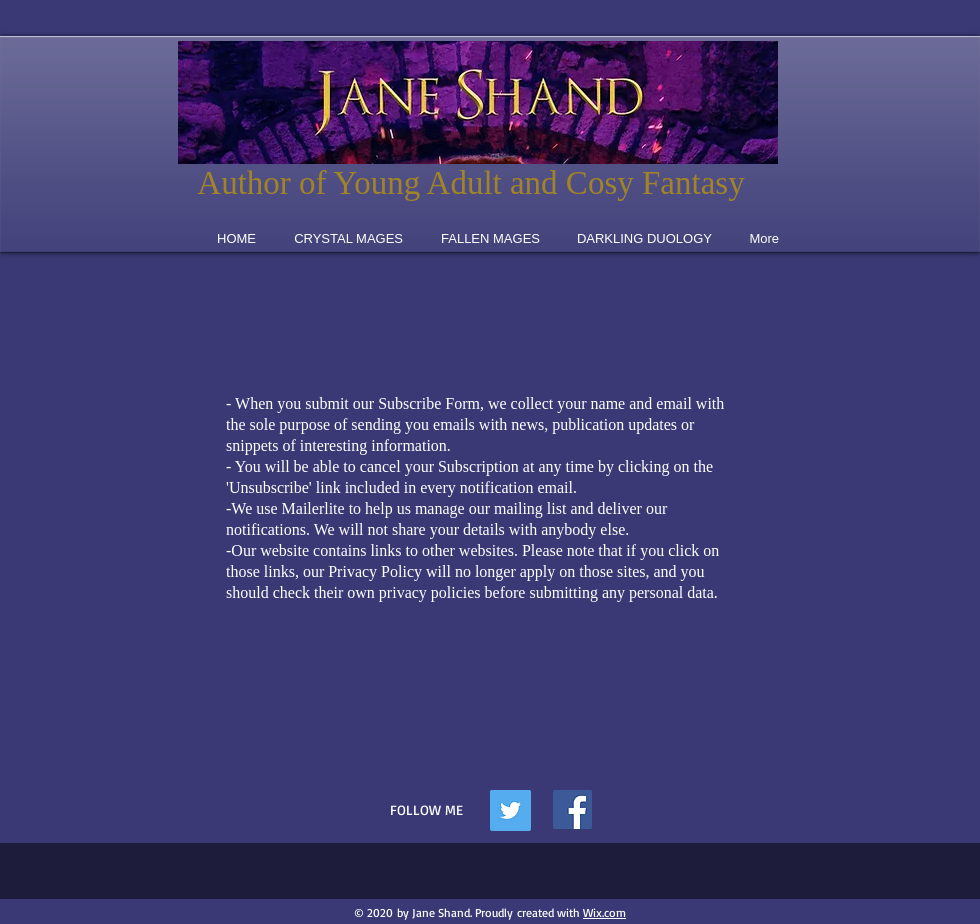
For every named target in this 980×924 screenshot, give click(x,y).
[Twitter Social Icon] (510, 810)
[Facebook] (572, 809)
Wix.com (604, 912)
